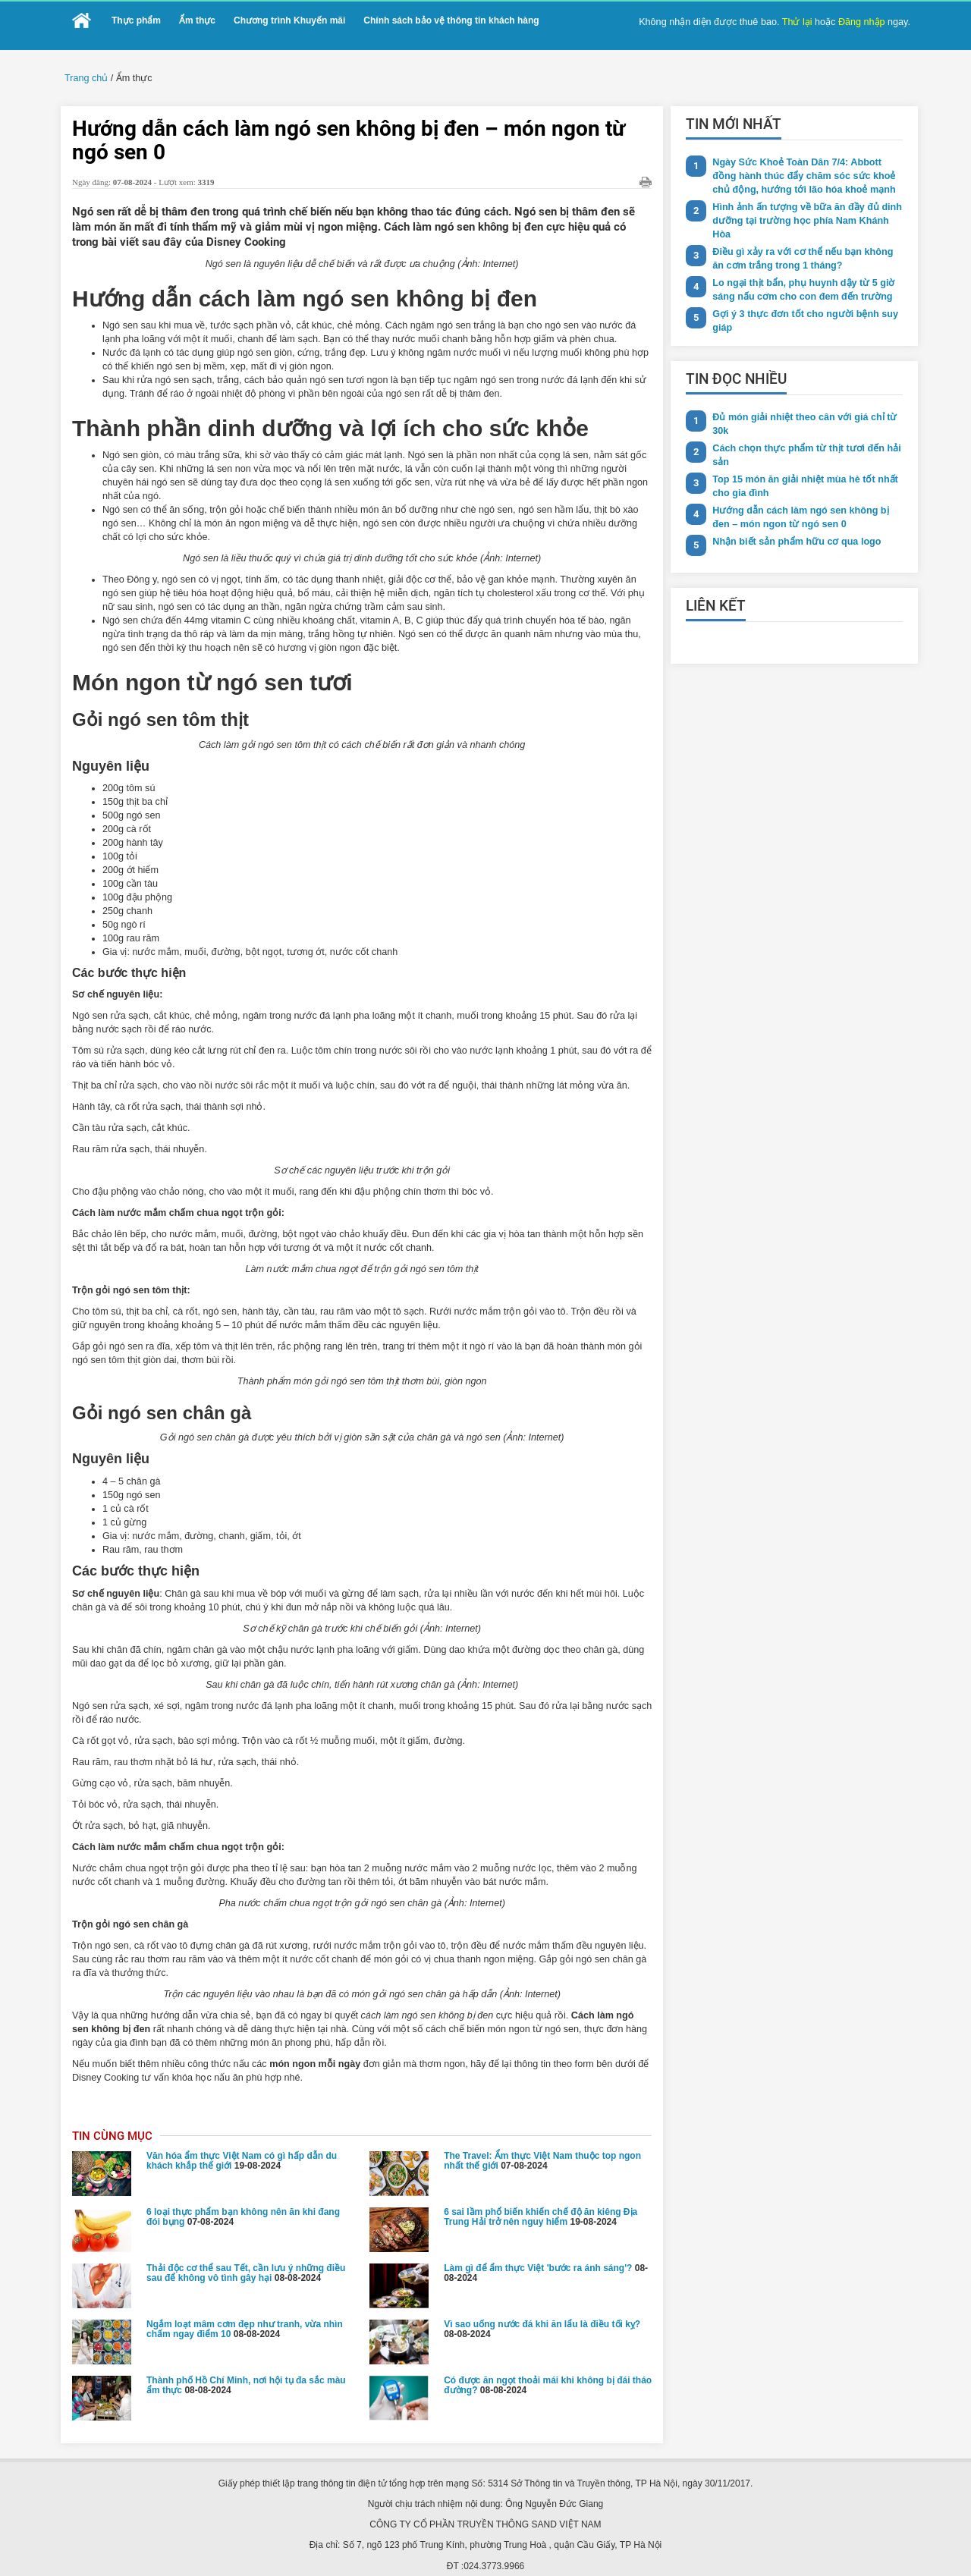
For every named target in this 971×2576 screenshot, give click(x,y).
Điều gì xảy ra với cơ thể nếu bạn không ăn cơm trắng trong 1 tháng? (804, 240)
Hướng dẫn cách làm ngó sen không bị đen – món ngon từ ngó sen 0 (805, 494)
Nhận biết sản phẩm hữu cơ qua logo (792, 518)
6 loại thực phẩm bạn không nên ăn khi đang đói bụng (243, 2143)
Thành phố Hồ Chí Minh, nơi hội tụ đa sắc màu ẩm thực (246, 2311)
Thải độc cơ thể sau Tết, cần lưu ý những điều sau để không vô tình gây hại (245, 2199)
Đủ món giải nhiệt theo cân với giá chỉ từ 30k (799, 403)
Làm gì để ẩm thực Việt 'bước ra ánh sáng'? (538, 2194)
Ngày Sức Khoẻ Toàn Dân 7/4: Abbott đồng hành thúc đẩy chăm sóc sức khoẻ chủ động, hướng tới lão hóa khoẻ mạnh (804, 173)
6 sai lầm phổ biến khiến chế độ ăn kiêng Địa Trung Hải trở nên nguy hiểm (540, 2143)
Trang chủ (84, 76)
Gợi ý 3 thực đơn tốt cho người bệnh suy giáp (799, 301)
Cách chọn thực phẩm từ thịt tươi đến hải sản (801, 433)
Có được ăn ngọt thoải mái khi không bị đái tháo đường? (548, 2311)
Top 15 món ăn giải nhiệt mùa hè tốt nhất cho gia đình (800, 464)
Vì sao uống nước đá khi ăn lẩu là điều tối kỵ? (542, 2250)
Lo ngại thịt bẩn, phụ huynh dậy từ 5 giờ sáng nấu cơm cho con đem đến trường (798, 270)
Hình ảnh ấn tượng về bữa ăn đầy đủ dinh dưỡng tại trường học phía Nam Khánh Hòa (805, 209)
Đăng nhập (863, 21)
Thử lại (801, 21)
